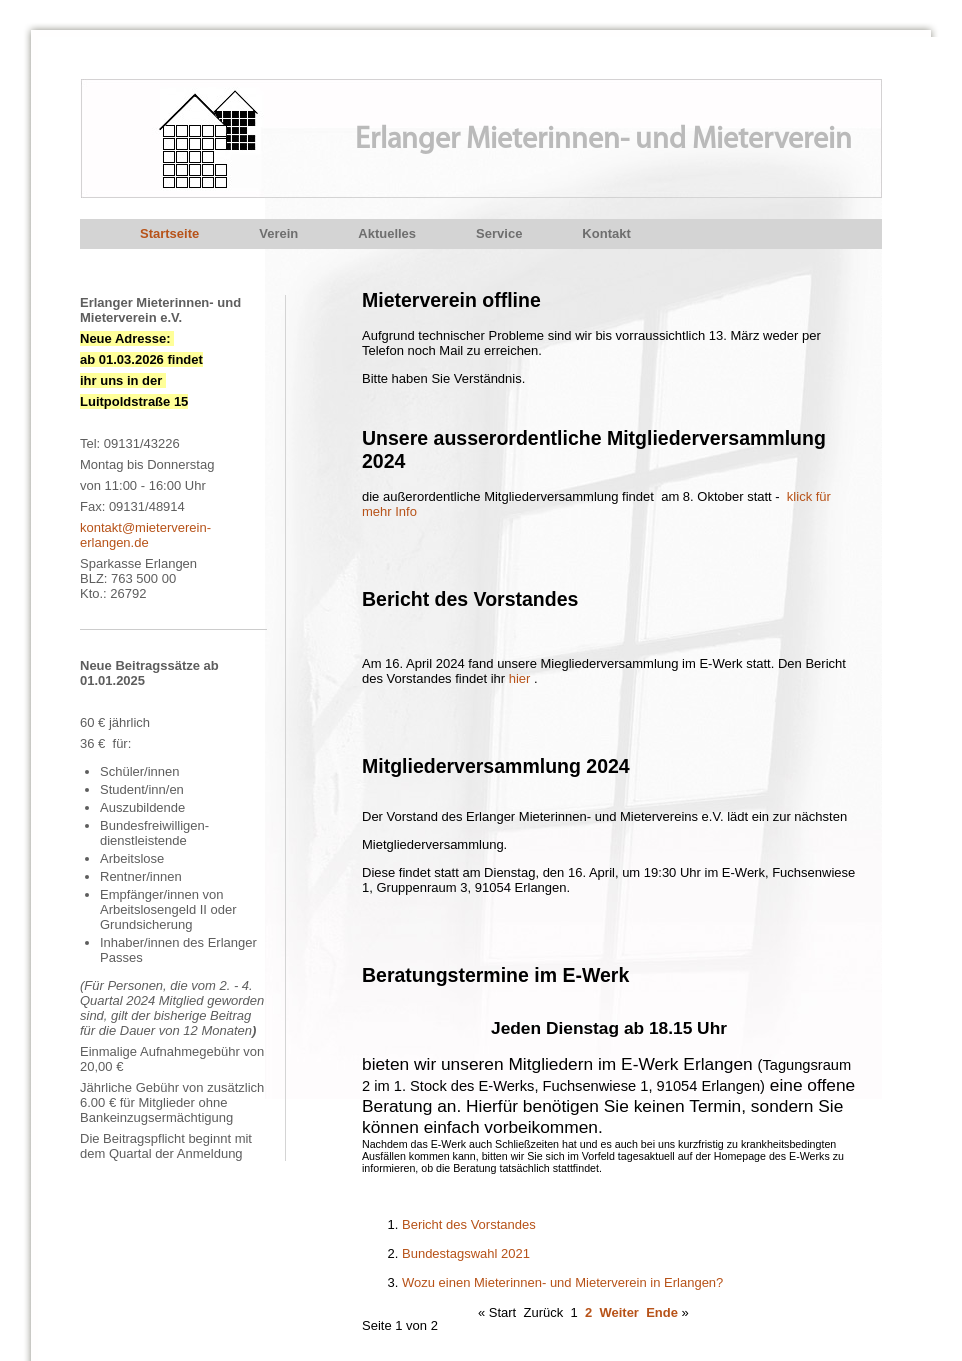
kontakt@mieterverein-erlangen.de (145, 535)
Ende (662, 1312)
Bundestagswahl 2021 (466, 1253)
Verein (278, 233)
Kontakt (606, 233)
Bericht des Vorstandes (469, 1224)
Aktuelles (387, 233)
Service (499, 233)
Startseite (169, 233)
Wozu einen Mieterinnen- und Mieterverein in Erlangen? (562, 1282)
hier (521, 678)
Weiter (619, 1312)
